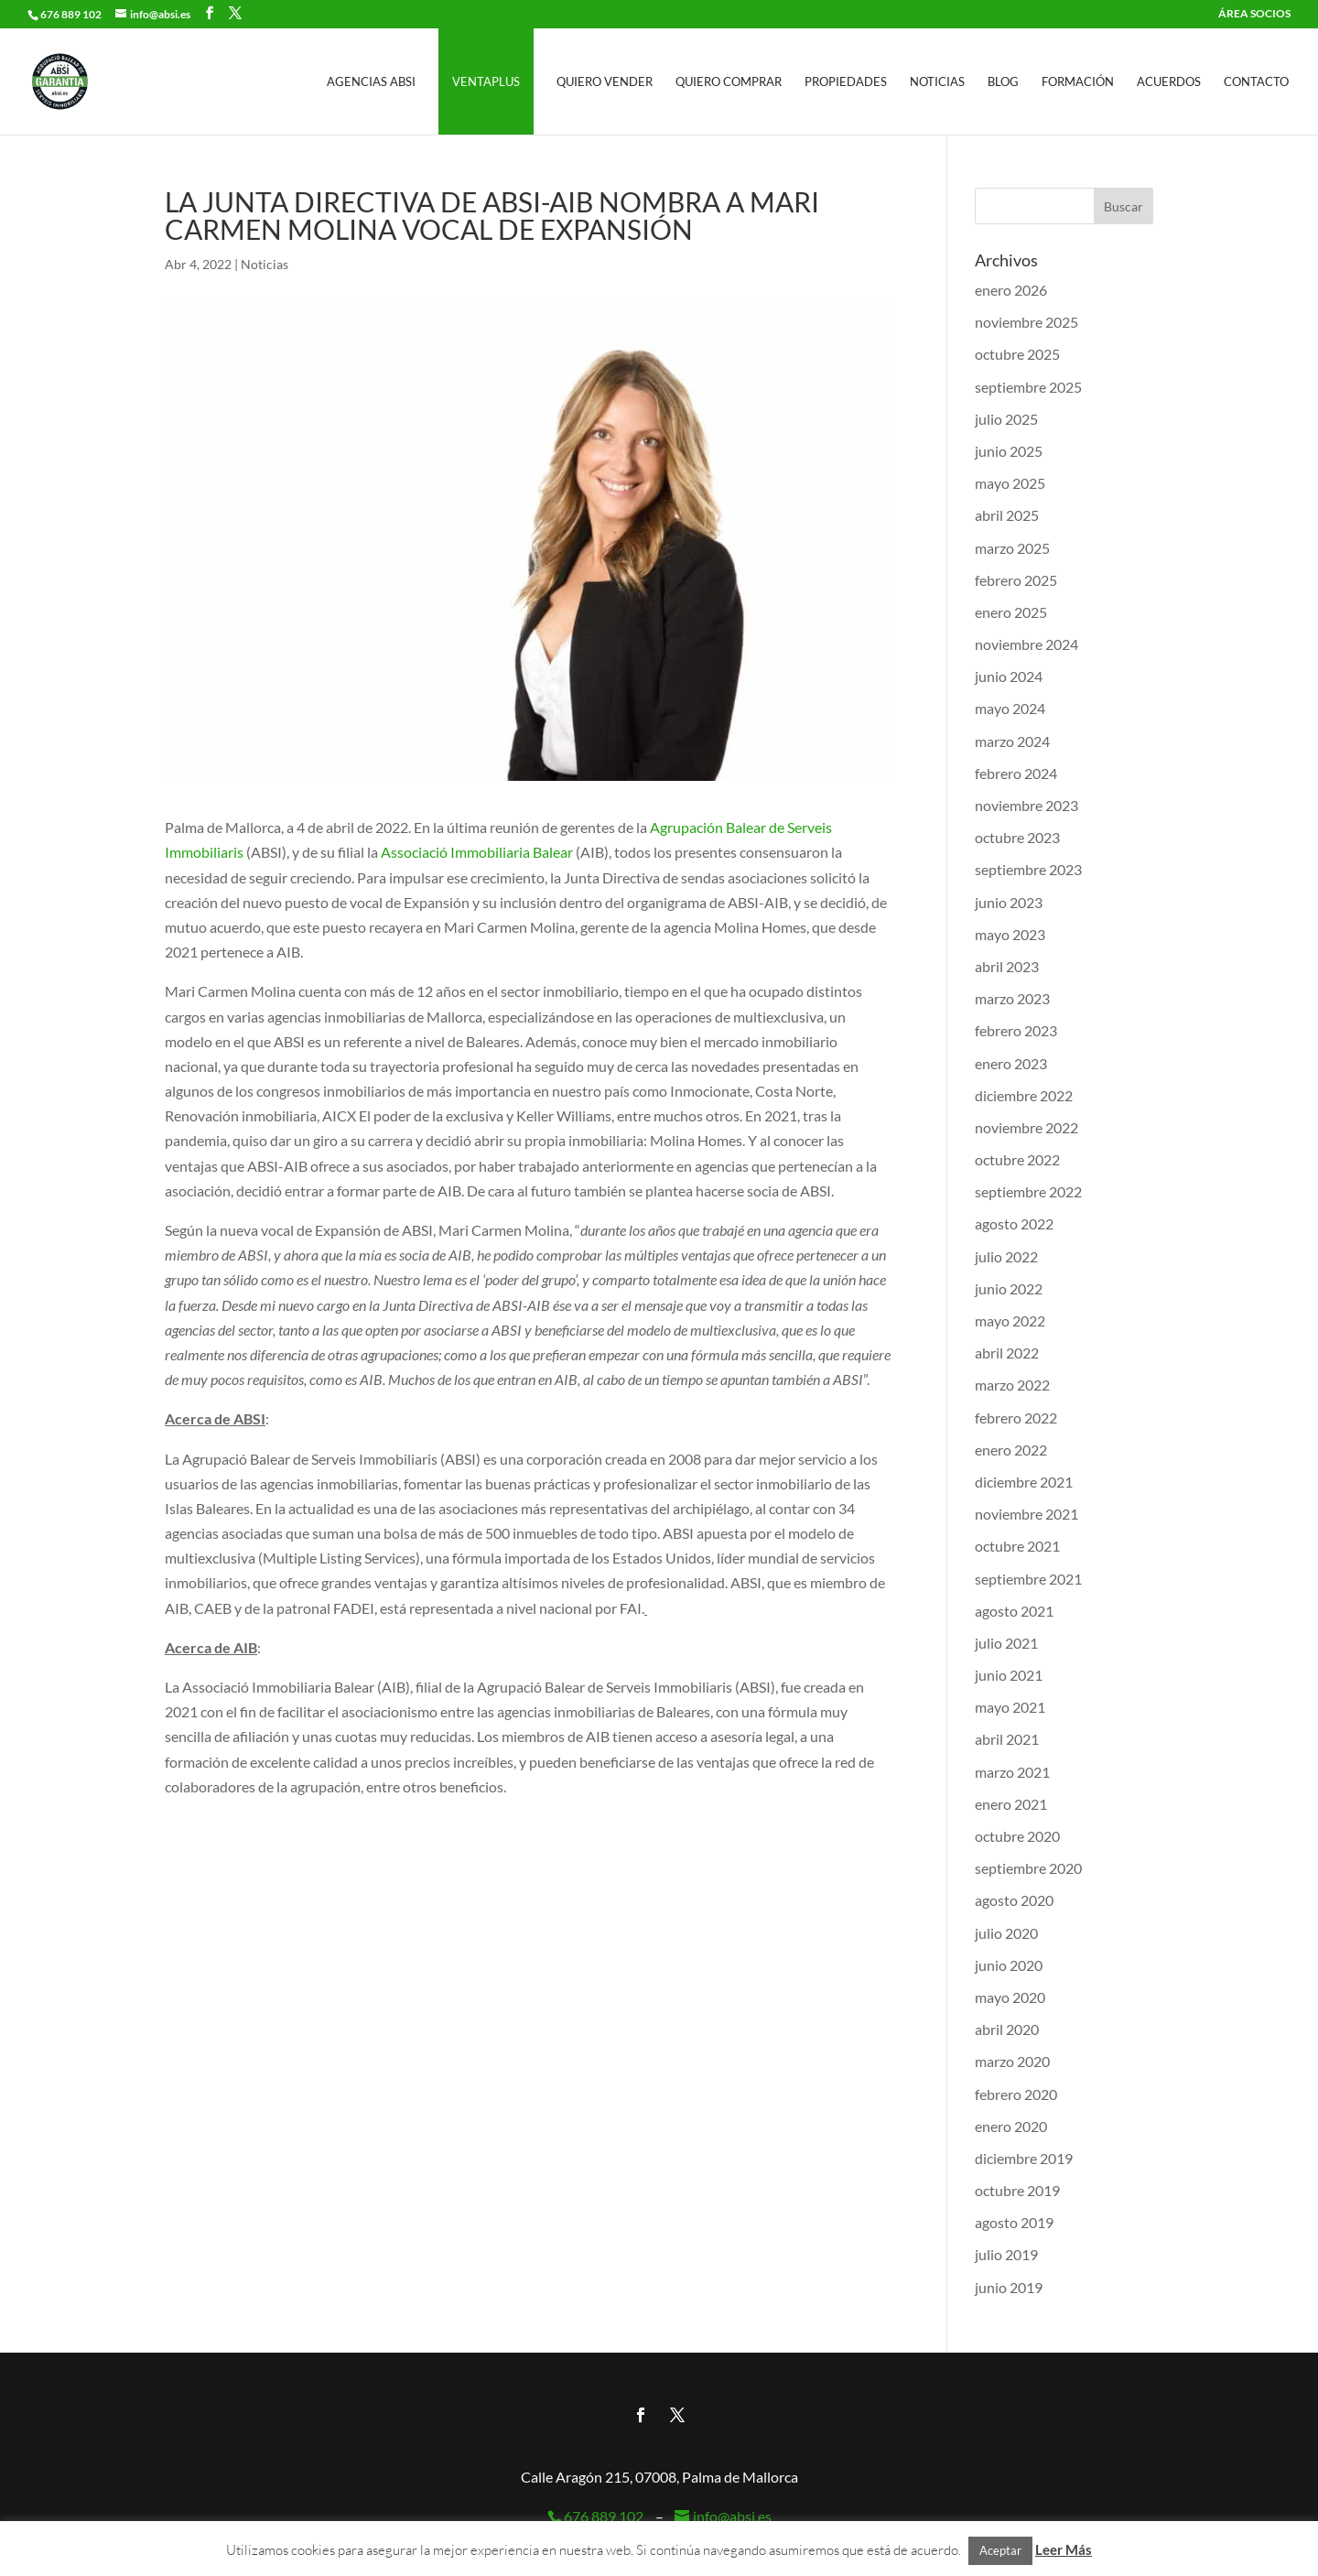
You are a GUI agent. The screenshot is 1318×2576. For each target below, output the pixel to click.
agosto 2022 (1014, 1223)
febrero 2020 (1016, 2094)
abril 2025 (1007, 515)
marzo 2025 (1012, 548)
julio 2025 (1006, 419)
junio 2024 (1009, 676)
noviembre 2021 (1026, 1513)
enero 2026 (1011, 289)
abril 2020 (1007, 2029)
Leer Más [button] (1063, 2549)
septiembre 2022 (1028, 1191)
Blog (1003, 82)
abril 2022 (1007, 1352)
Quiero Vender (604, 82)
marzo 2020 (1012, 2061)
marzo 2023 (1012, 998)
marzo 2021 (1012, 1771)
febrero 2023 (1016, 1030)
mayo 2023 (1010, 934)
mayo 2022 (1010, 1320)
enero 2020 (1011, 2126)
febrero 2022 (1016, 1417)
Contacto (1256, 82)
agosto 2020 (1014, 1900)
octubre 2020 (1017, 1836)
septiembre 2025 (1028, 386)
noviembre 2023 (1026, 805)
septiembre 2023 (1028, 869)
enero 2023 (1011, 1063)
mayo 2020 (1010, 1997)
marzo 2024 (1012, 741)
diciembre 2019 (1024, 2158)
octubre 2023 (1017, 837)
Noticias (937, 82)
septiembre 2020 (1028, 1868)
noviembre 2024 (1026, 644)
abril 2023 (1007, 966)
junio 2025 (1009, 451)
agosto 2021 (1014, 1610)
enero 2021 (1011, 1804)
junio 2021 (1009, 1674)
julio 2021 (1006, 1642)
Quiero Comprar (728, 82)
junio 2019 (1009, 2287)
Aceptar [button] (1000, 2550)
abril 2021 (1007, 1739)
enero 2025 (1011, 612)
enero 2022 (1011, 1449)
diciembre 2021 (1024, 1481)
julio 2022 (1006, 1256)
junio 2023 (1009, 902)
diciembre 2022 (1024, 1095)
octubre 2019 (1017, 2190)
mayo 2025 (1010, 483)
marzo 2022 (1012, 1384)
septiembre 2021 (1028, 1578)
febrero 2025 (1016, 580)
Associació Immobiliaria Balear (477, 851)
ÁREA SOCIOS (1254, 14)
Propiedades (846, 82)
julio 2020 (1006, 1933)
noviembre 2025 (1026, 321)
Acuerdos (1169, 82)
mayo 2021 (1010, 1707)
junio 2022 (1009, 1288)
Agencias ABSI (371, 82)
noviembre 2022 (1026, 1127)
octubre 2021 (1017, 1545)
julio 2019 (1006, 2254)
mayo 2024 (1010, 708)
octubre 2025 (1017, 354)
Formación (1078, 82)
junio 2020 (1009, 1965)
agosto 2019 (1014, 2222)
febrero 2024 (1016, 773)
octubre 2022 (1017, 1159)
